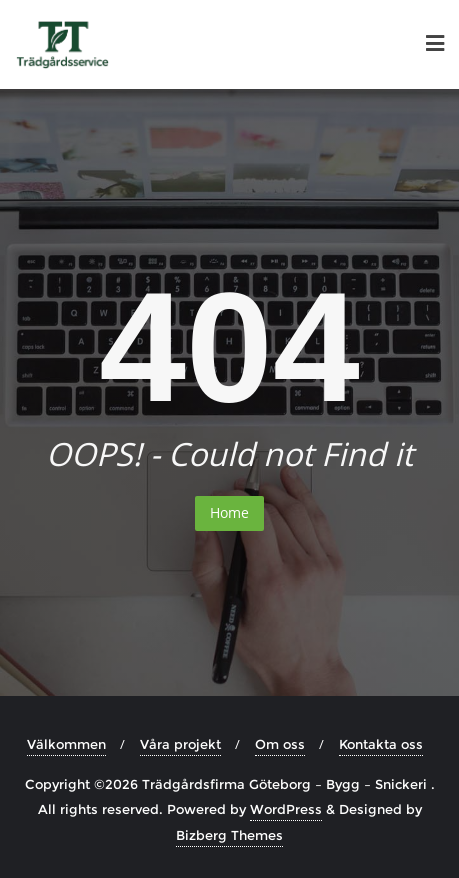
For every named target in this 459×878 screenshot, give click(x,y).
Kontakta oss (381, 744)
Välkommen (66, 744)
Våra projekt (180, 744)
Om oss (280, 744)
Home (229, 512)
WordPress (286, 809)
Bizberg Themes (229, 835)
